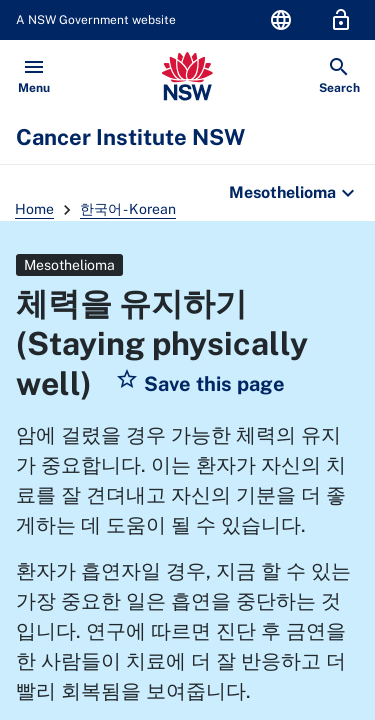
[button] (200, 384)
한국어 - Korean (128, 209)
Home (34, 209)
